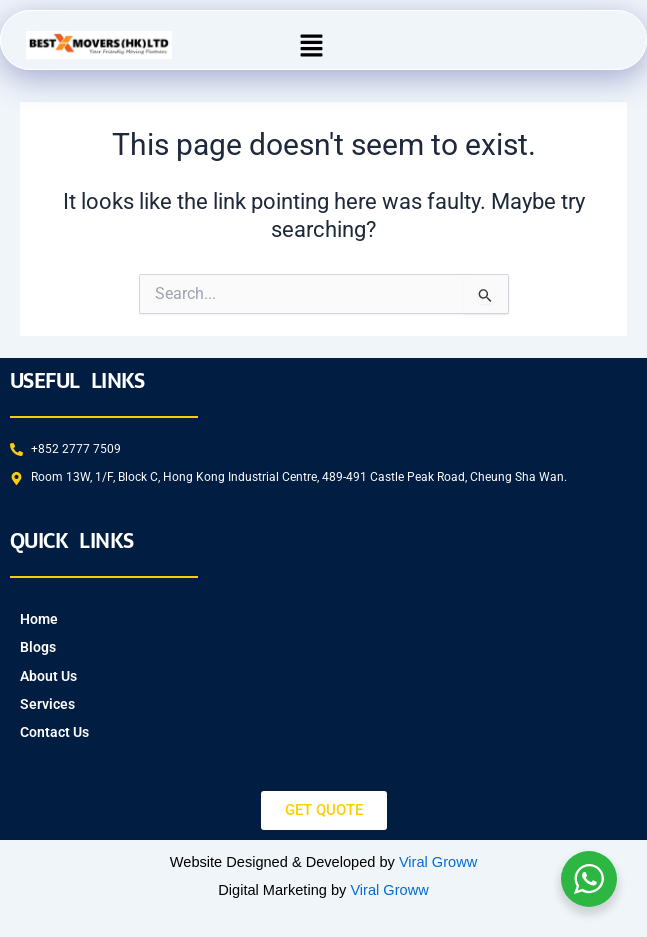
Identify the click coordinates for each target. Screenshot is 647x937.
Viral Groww (438, 862)
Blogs (38, 647)
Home (39, 619)
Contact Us (54, 732)
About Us (48, 676)
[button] (312, 45)
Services (47, 704)
